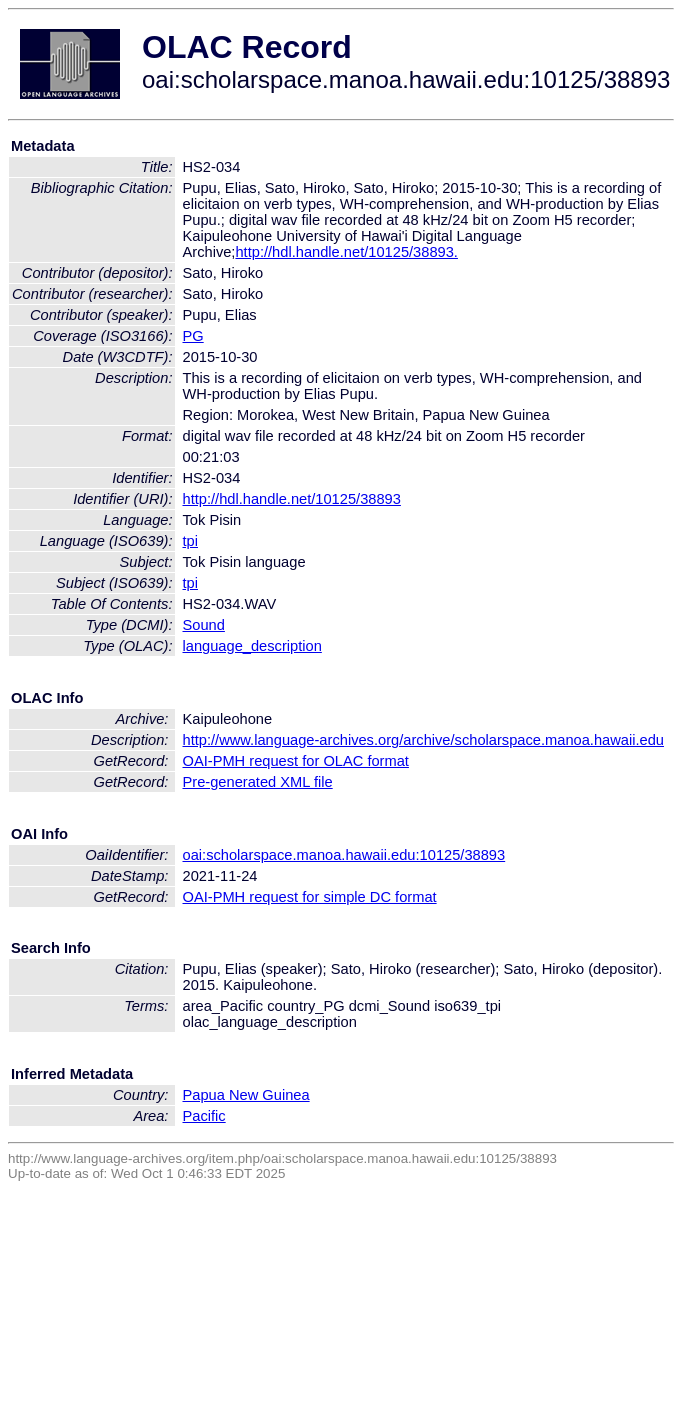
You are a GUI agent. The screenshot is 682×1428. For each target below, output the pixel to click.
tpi (190, 541)
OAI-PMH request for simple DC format (310, 897)
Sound (204, 625)
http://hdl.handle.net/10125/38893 (292, 499)
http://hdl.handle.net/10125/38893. (346, 252)
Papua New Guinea (246, 1095)
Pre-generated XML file (258, 782)
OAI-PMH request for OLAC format (296, 761)
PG (193, 336)
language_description (252, 646)
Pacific (204, 1116)
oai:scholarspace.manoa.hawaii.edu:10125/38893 (344, 855)
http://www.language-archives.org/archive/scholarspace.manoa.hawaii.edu (423, 740)
